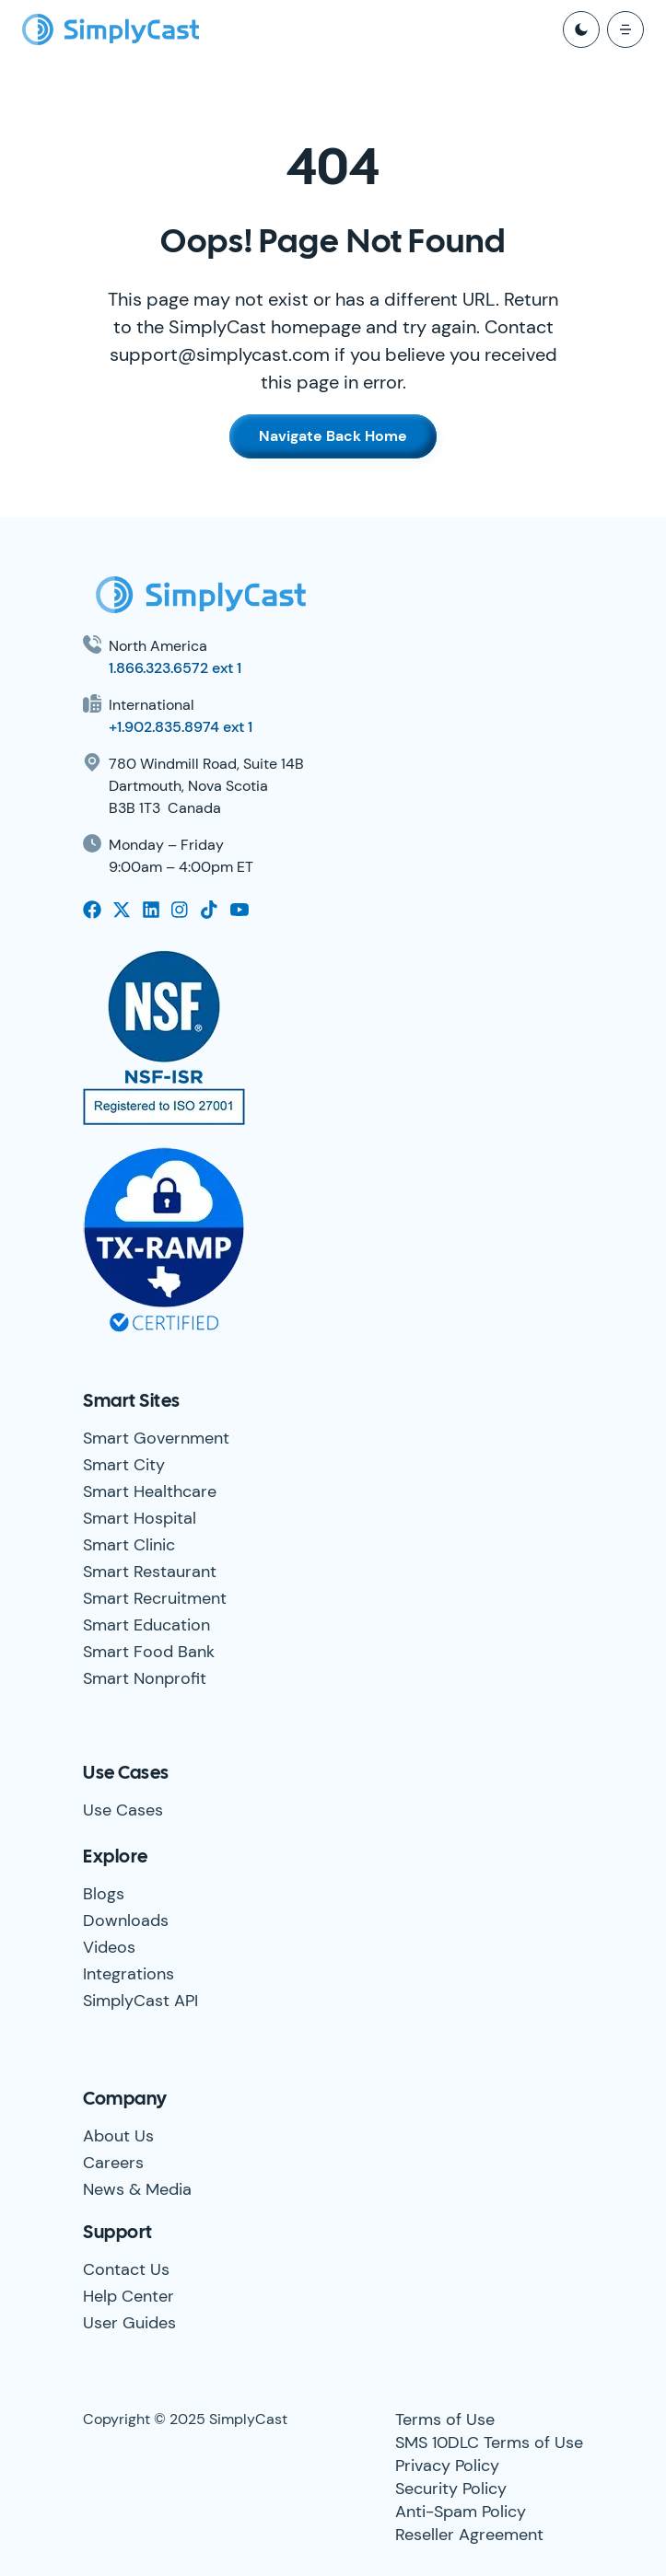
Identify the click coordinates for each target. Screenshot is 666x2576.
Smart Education (146, 1625)
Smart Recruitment (155, 1598)
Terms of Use (445, 2419)
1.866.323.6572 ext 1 (175, 668)
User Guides (129, 2323)
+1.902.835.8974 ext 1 (180, 727)
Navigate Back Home (333, 436)
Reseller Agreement (469, 2535)
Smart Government (156, 1438)
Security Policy (451, 2488)
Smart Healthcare (149, 1491)
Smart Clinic (129, 1545)
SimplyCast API (140, 2001)
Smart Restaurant (149, 1572)
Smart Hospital (139, 1518)
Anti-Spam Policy (460, 2512)
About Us (118, 2136)
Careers (113, 2163)
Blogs (103, 1894)
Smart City (124, 1465)
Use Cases (123, 1810)
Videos (109, 1947)
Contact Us (126, 2269)
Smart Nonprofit (144, 1678)
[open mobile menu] (625, 29)
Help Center (128, 2296)
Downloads (126, 1920)
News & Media (137, 2189)
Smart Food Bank (149, 1652)
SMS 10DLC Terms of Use (489, 2442)
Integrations (128, 1974)
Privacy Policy (447, 2465)
